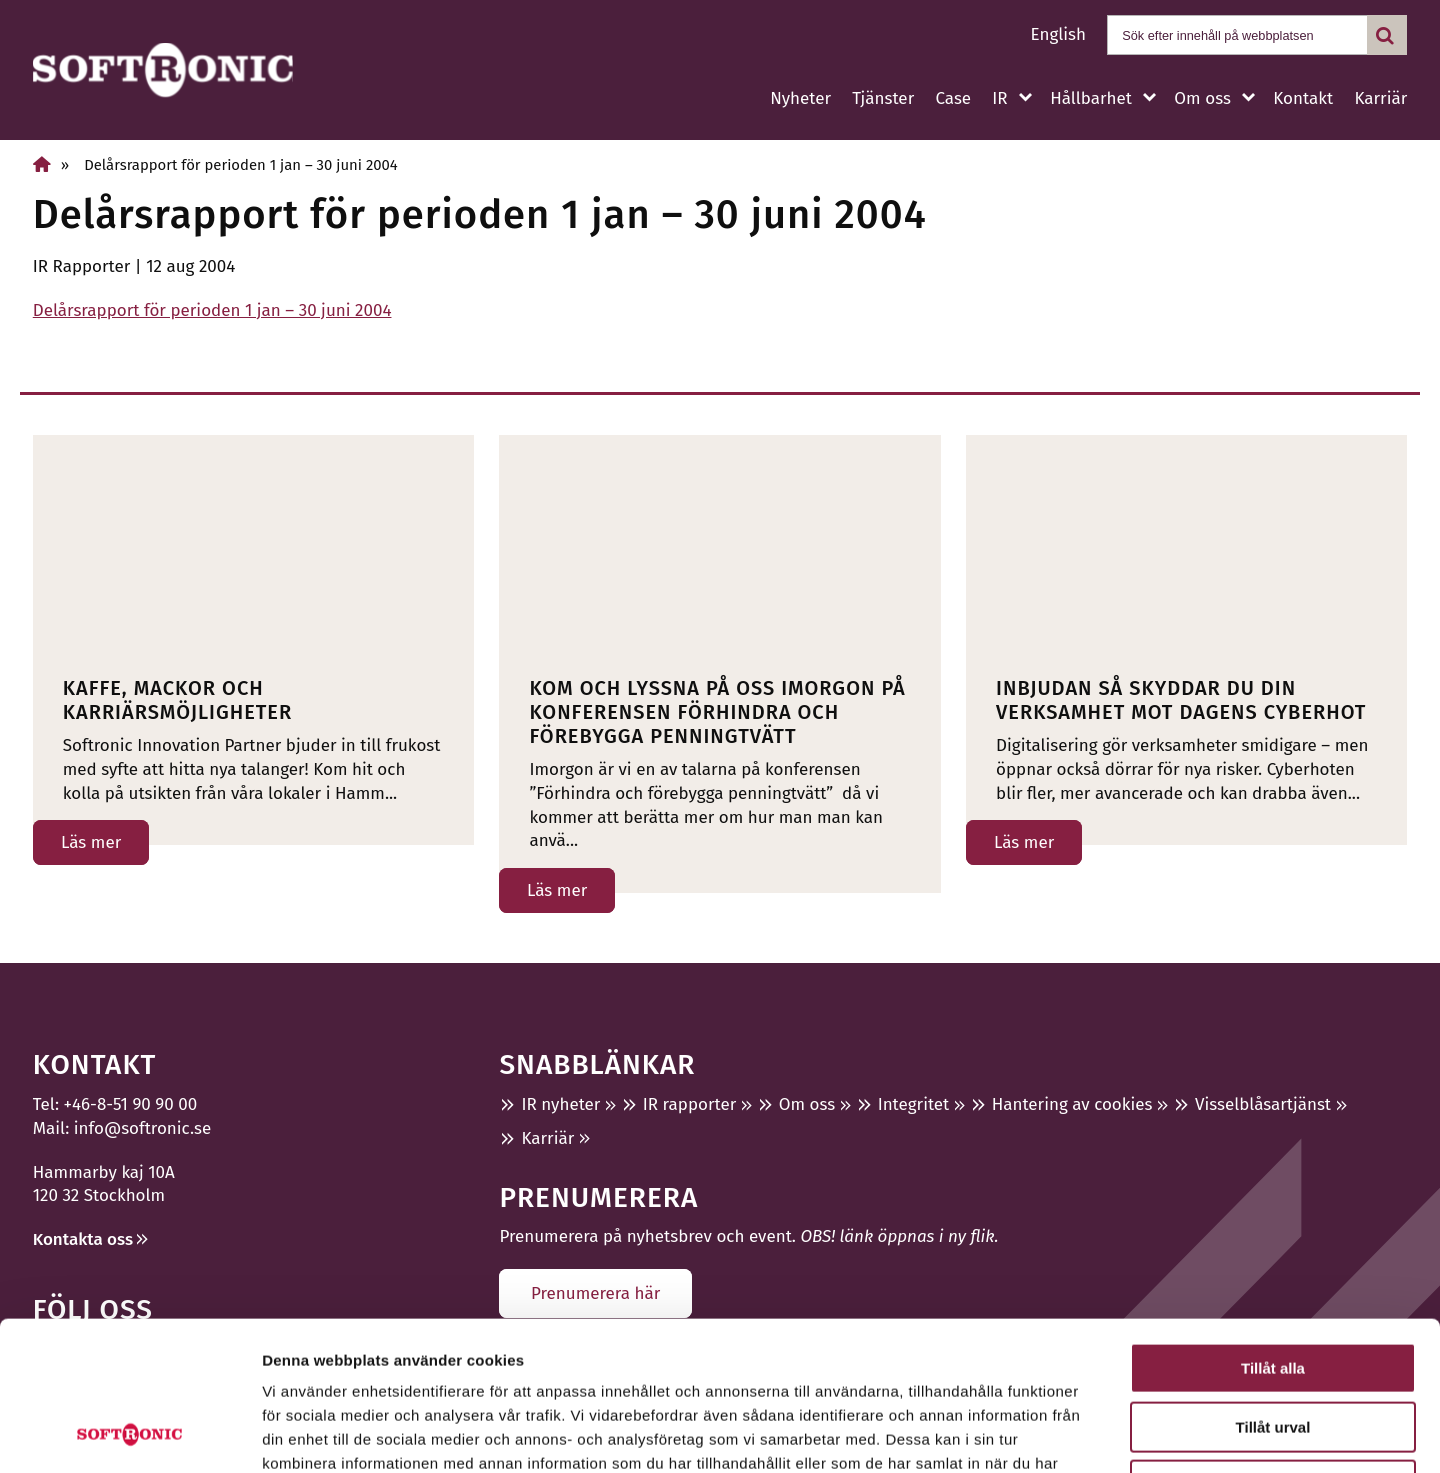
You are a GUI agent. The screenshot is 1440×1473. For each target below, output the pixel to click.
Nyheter (800, 98)
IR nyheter (560, 1104)
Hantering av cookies (1072, 1104)
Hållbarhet (1091, 98)
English (1058, 34)
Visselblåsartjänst (1263, 1104)
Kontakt (1303, 98)
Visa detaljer (1086, 1433)
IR (999, 98)
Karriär (1380, 98)
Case (953, 98)
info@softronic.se (142, 1128)
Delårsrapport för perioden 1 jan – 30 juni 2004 (212, 310)
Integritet (914, 1104)
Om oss (1202, 98)
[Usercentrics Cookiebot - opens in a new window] (129, 1434)
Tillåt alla (1273, 1228)
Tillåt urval (1273, 1287)
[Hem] (42, 164)
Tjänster (883, 98)
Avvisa (1273, 1345)
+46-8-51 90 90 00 (131, 1104)
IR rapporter (689, 1104)
